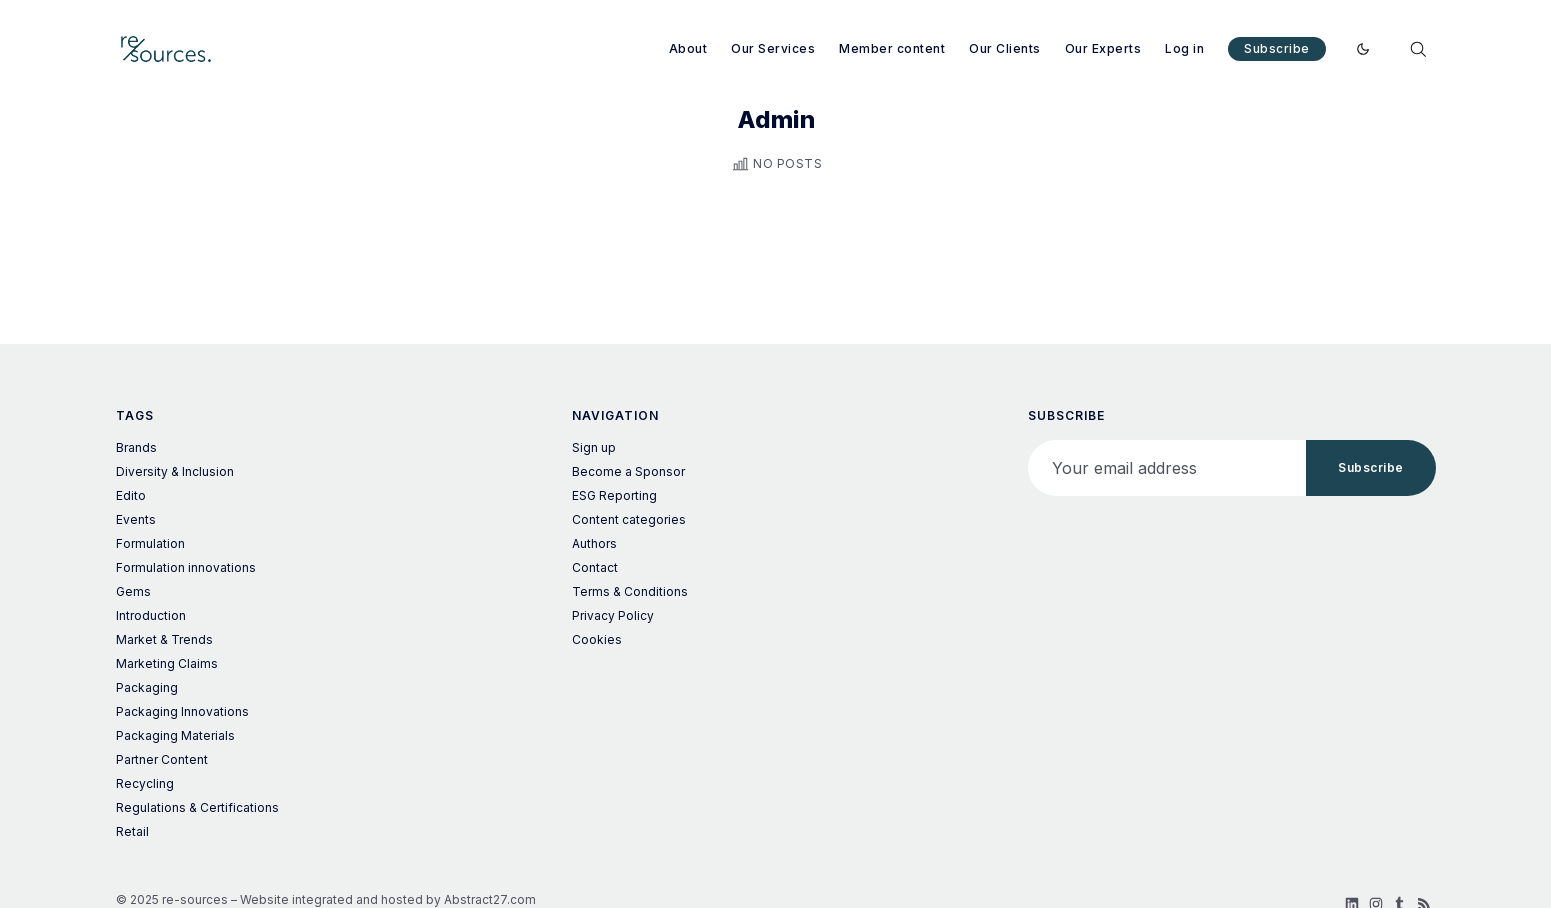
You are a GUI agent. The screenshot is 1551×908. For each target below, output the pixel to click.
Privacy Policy (613, 615)
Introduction (151, 615)
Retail (132, 831)
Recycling (145, 783)
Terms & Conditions (630, 591)
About (688, 48)
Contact (595, 567)
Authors (594, 543)
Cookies (597, 639)
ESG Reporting (614, 495)
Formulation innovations (186, 567)
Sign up (594, 447)
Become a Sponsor (628, 471)
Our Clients (1005, 48)
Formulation (150, 543)
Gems (133, 591)
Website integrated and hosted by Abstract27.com (388, 899)
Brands (136, 447)
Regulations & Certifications (197, 807)
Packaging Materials (175, 735)
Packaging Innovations (182, 711)
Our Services (773, 48)
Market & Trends (164, 639)
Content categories (629, 519)
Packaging (147, 687)
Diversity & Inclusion (175, 471)
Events (136, 519)
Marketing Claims (167, 663)
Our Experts (1103, 48)
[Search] (1418, 49)
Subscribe (1277, 48)
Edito (131, 495)
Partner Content (162, 759)
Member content (892, 48)
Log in (1184, 48)
